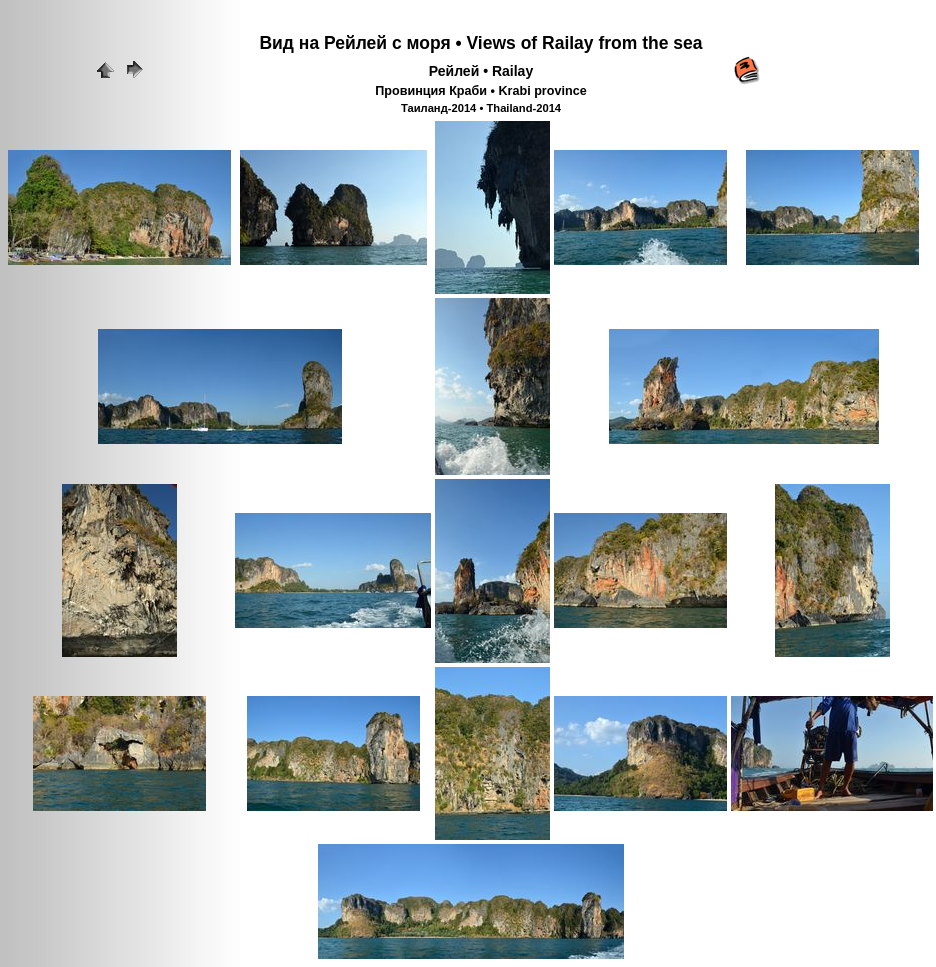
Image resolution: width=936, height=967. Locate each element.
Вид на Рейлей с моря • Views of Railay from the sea (480, 43)
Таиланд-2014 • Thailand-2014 (481, 108)
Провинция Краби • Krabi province (480, 91)
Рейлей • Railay (481, 71)
